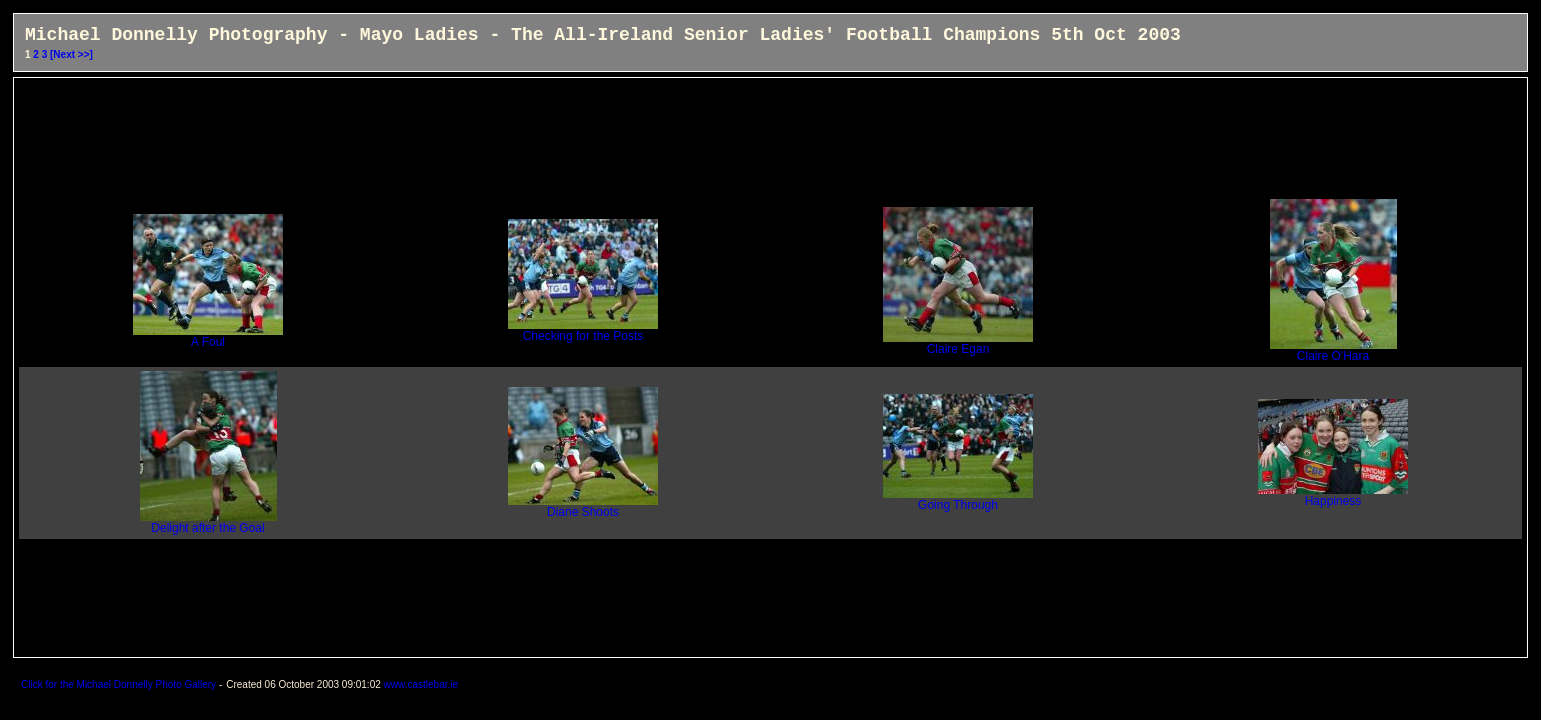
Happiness (1333, 495)
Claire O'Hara (1333, 350)
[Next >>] (71, 54)
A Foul (208, 336)
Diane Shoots (583, 506)
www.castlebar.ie (421, 684)
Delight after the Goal (208, 522)
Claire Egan (958, 343)
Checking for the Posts (583, 330)
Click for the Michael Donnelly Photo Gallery (120, 684)
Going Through (958, 499)
